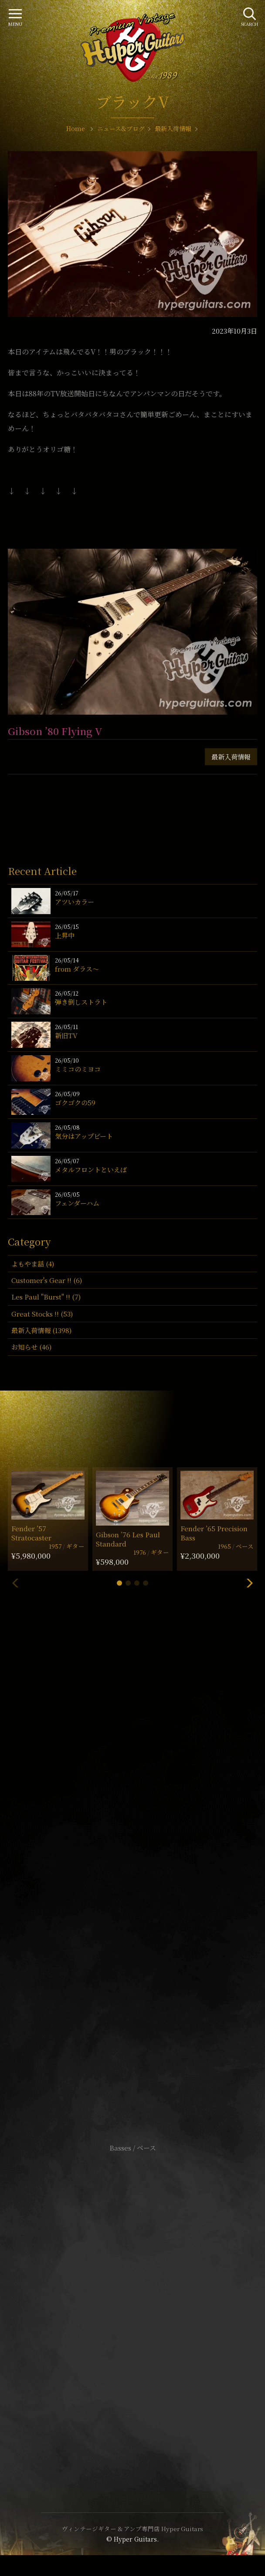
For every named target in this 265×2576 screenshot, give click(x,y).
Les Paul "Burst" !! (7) (46, 1296)
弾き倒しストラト (81, 1001)
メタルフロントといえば (91, 1169)
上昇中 (65, 935)
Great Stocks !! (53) (42, 1313)
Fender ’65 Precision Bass (214, 1533)
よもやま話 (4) (32, 1263)
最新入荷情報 (231, 756)
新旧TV (66, 1035)
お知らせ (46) (31, 1346)
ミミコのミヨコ (78, 1069)
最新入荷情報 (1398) (41, 1330)
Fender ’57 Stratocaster (31, 1533)
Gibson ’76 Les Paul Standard (128, 1539)
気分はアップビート (84, 1136)
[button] (119, 1583)
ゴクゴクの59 (75, 1102)
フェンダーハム (77, 1203)
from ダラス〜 (77, 968)
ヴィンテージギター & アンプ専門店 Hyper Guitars (132, 2528)
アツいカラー (74, 901)
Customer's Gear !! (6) (46, 1280)
